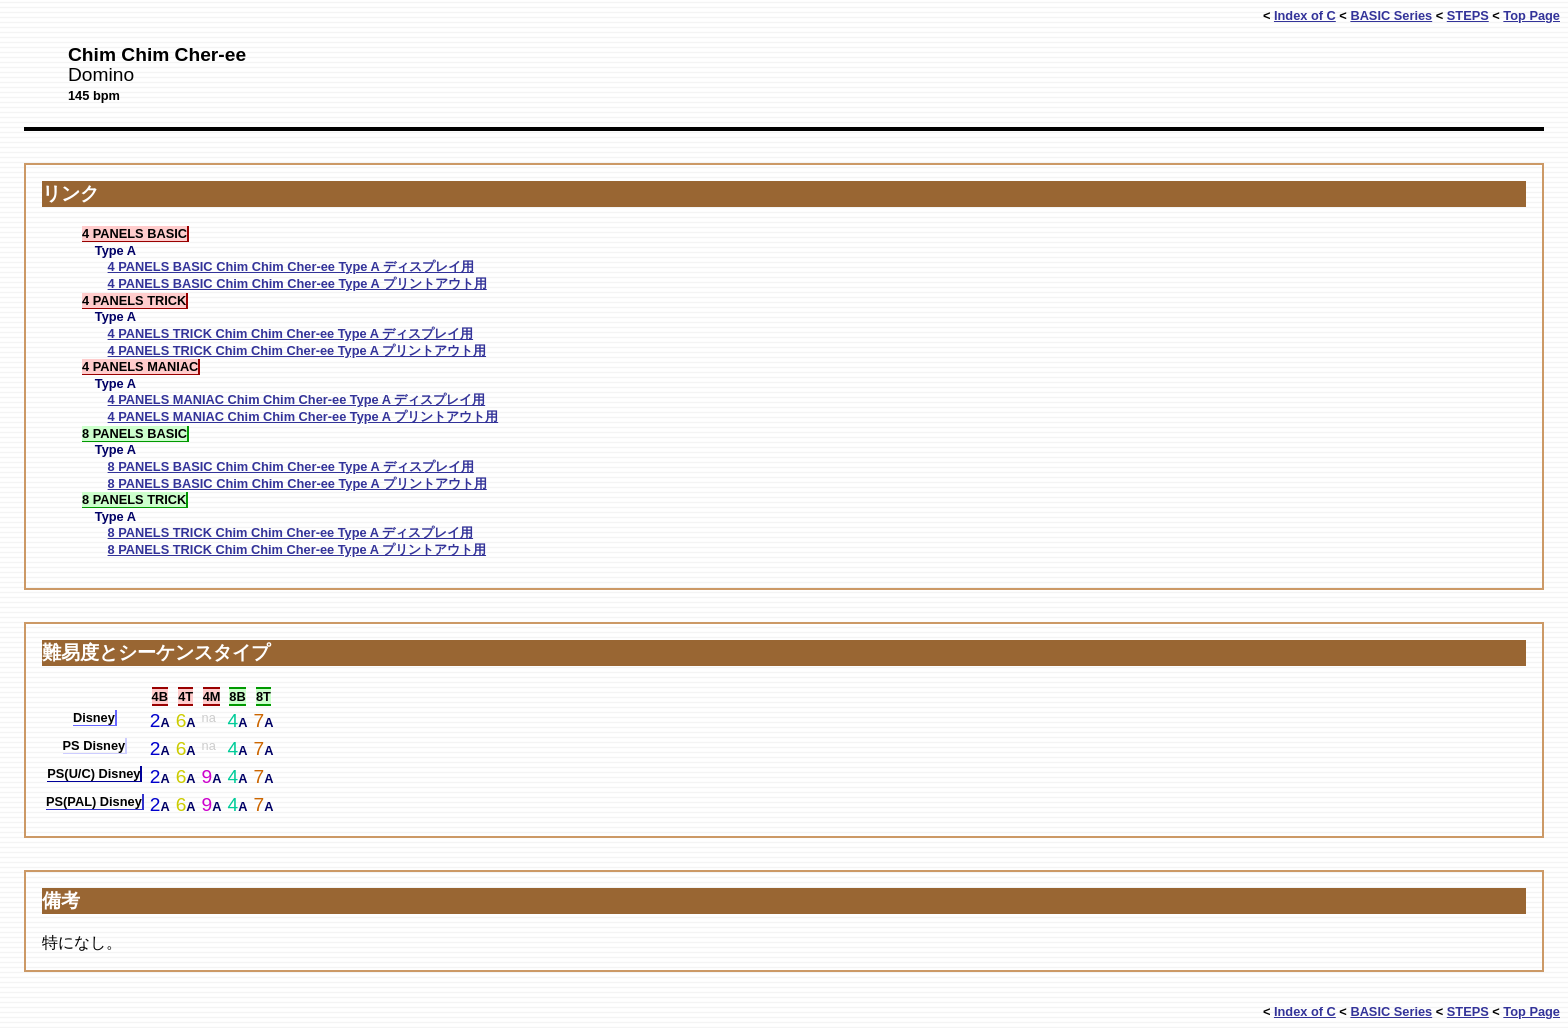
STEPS (1468, 15)
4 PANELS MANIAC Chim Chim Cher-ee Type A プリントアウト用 (303, 416)
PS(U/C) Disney (93, 773)
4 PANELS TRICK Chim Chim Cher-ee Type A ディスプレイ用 (290, 333)
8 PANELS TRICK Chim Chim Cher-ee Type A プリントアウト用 (297, 549)
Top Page (1531, 15)
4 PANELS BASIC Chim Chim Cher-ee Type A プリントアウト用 (297, 283)
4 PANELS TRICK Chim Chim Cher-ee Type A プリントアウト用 (297, 350)
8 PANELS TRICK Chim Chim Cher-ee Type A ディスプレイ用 (290, 532)
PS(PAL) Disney (94, 801)
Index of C (1305, 15)
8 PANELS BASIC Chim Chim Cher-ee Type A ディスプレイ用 (291, 466)
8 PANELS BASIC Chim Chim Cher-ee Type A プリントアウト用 (297, 483)
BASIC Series (1391, 15)
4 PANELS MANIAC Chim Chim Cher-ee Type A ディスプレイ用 (297, 399)
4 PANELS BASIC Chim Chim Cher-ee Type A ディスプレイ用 (291, 266)
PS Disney (94, 745)
